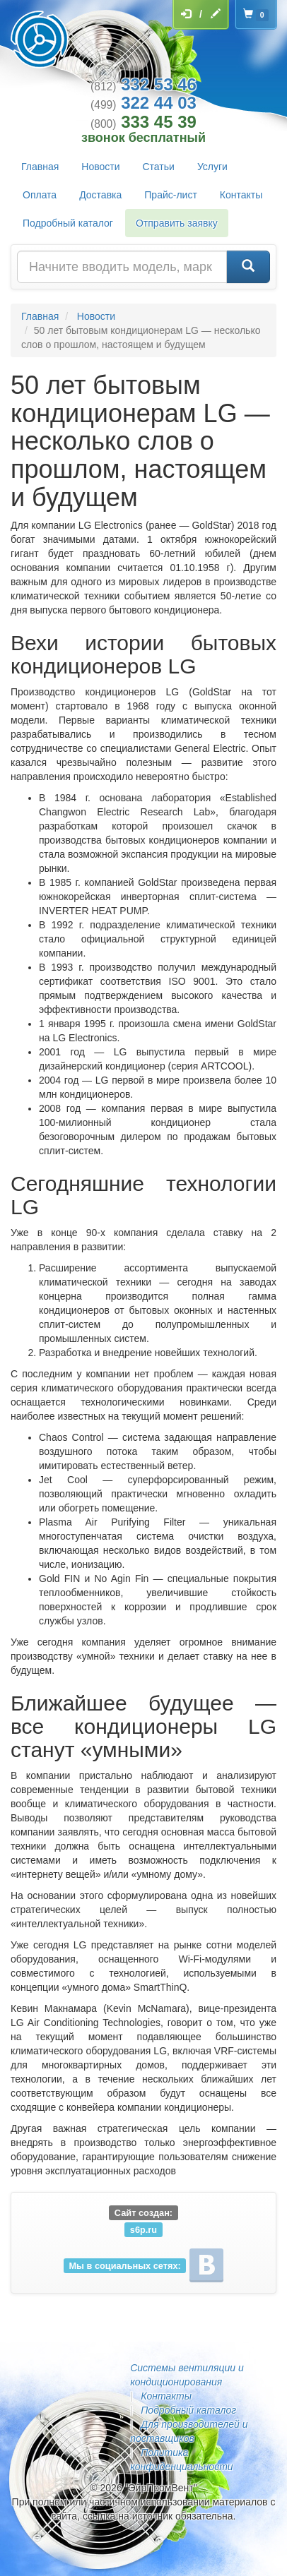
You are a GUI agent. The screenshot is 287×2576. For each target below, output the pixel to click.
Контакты (241, 194)
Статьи (159, 166)
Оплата (40, 194)
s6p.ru (143, 2229)
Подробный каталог (68, 223)
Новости (100, 166)
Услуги (212, 166)
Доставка (100, 194)
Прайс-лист (170, 194)
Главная (40, 166)
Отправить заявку (177, 223)
